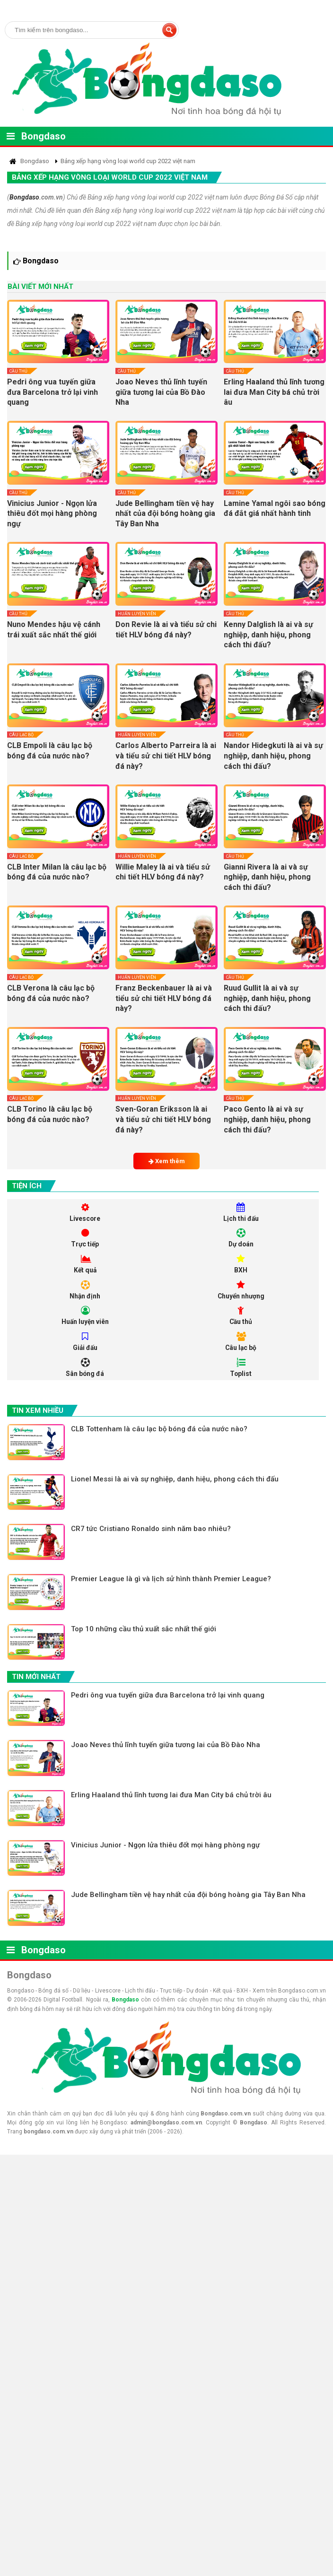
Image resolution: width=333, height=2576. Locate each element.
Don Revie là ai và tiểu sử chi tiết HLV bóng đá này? (166, 629)
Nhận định (85, 1290)
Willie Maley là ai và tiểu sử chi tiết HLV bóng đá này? (162, 872)
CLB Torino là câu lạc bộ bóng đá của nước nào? (49, 1114)
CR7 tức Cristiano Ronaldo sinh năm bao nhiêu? (151, 1530)
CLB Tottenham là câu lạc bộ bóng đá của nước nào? (159, 1430)
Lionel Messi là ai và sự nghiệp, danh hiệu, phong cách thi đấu (175, 1480)
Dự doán (241, 1238)
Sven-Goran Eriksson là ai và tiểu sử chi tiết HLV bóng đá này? (163, 1119)
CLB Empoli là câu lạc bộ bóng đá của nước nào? (49, 750)
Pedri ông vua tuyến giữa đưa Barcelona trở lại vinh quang (52, 392)
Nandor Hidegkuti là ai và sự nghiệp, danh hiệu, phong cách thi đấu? (273, 755)
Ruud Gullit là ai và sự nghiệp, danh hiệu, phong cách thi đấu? (267, 998)
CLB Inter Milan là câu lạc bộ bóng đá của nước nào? (56, 872)
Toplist (241, 1368)
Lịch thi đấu (241, 1212)
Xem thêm (167, 1161)
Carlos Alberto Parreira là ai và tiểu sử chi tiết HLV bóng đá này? (165, 755)
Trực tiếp (84, 1238)
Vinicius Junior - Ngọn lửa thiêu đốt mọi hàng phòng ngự (52, 513)
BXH (240, 1264)
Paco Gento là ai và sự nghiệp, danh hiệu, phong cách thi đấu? (267, 1119)
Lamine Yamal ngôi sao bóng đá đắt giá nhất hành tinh (274, 508)
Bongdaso (43, 136)
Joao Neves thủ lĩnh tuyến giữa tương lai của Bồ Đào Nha (161, 392)
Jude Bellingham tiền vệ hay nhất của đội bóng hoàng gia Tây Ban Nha (165, 513)
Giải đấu (85, 1342)
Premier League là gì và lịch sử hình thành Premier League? (171, 1580)
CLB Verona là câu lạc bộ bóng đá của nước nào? (51, 993)
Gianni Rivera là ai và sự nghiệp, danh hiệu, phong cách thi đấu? (267, 877)
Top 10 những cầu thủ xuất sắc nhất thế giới (144, 1631)
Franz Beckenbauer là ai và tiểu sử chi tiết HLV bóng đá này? (163, 998)
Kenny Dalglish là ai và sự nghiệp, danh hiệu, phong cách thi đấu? (268, 634)
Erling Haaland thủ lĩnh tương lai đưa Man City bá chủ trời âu (274, 392)
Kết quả (85, 1264)
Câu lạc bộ (21, 734)
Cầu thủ (18, 371)
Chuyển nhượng (241, 1290)
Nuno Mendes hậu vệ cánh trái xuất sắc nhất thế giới (53, 629)
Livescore (85, 1212)
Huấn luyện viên (137, 613)
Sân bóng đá (85, 1368)
